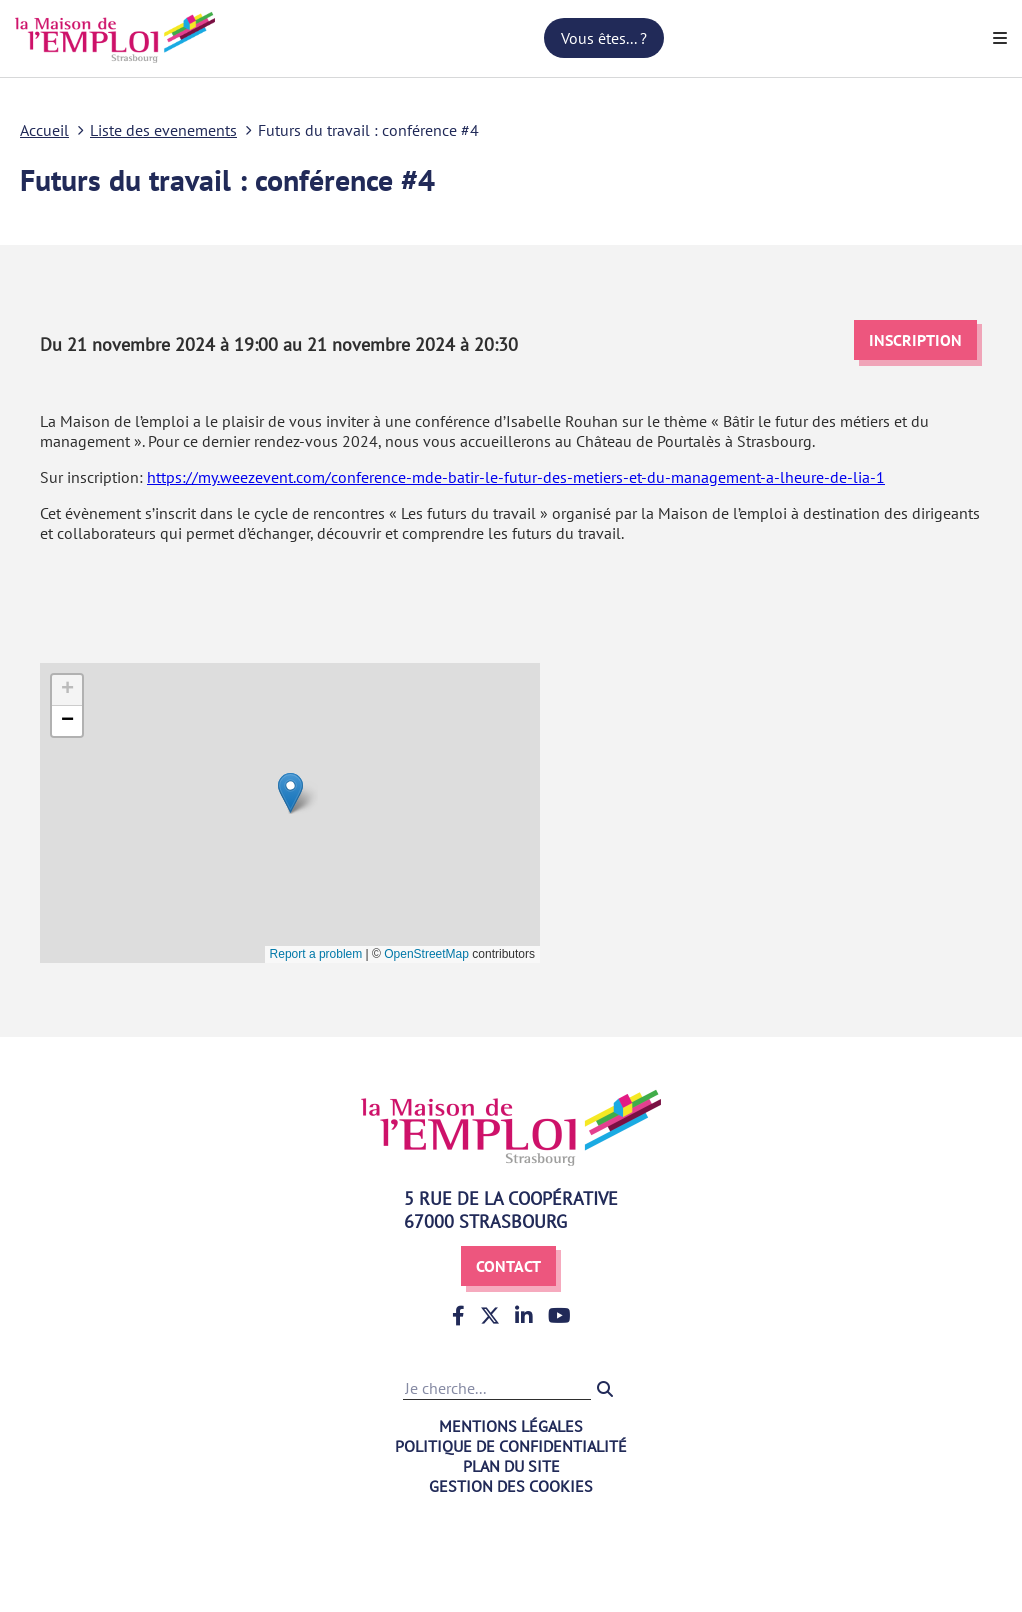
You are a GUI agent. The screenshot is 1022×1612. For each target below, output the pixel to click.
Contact (508, 1266)
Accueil (44, 130)
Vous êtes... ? (604, 38)
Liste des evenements (163, 130)
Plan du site (511, 1466)
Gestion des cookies (511, 1486)
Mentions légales (511, 1426)
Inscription (915, 340)
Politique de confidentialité (511, 1446)
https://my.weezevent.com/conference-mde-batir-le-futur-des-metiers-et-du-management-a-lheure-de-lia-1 (516, 477)
